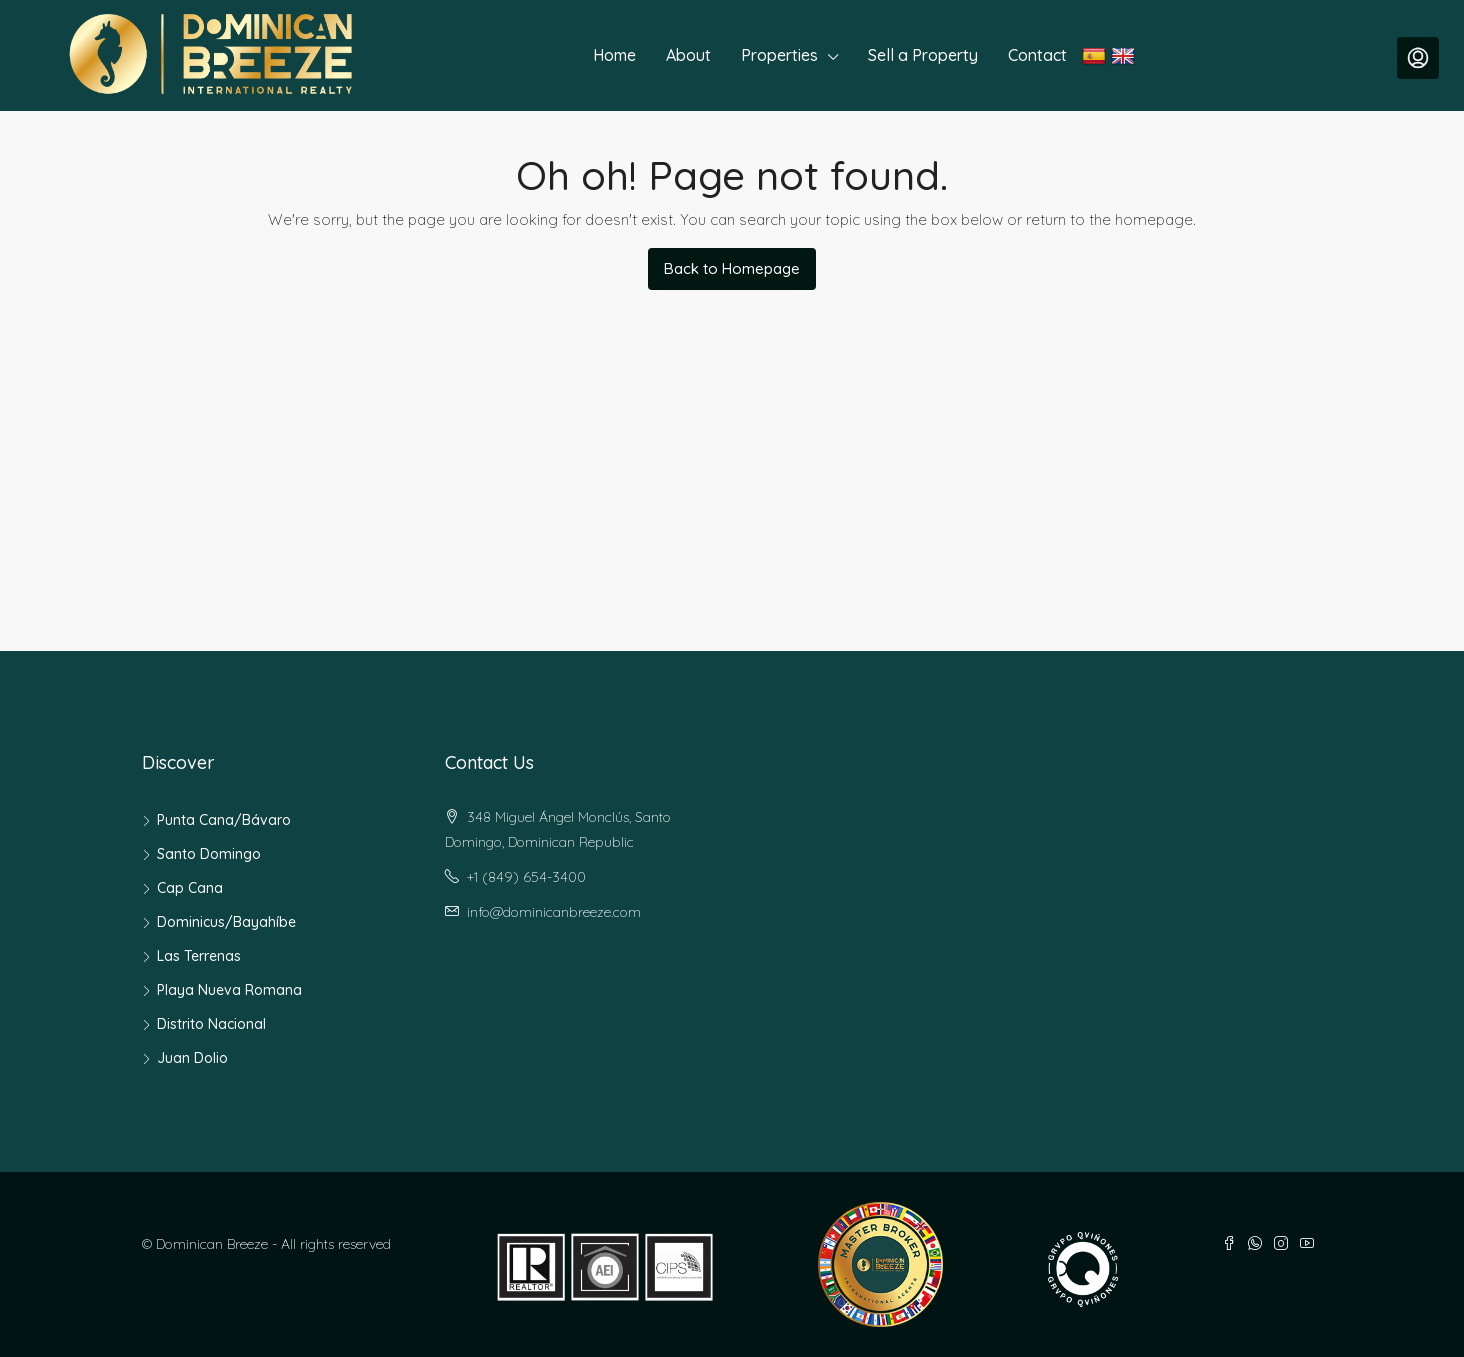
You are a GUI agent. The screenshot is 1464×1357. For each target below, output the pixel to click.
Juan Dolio (192, 1058)
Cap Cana (190, 888)
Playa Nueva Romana (229, 990)
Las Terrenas (199, 956)
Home (614, 55)
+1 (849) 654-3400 (526, 877)
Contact (1037, 55)
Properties (779, 55)
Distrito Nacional (211, 1024)
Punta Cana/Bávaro (224, 820)
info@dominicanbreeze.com (554, 912)
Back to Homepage (732, 268)
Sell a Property (923, 55)
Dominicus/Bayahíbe (226, 922)
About (688, 55)
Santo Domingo (209, 854)
